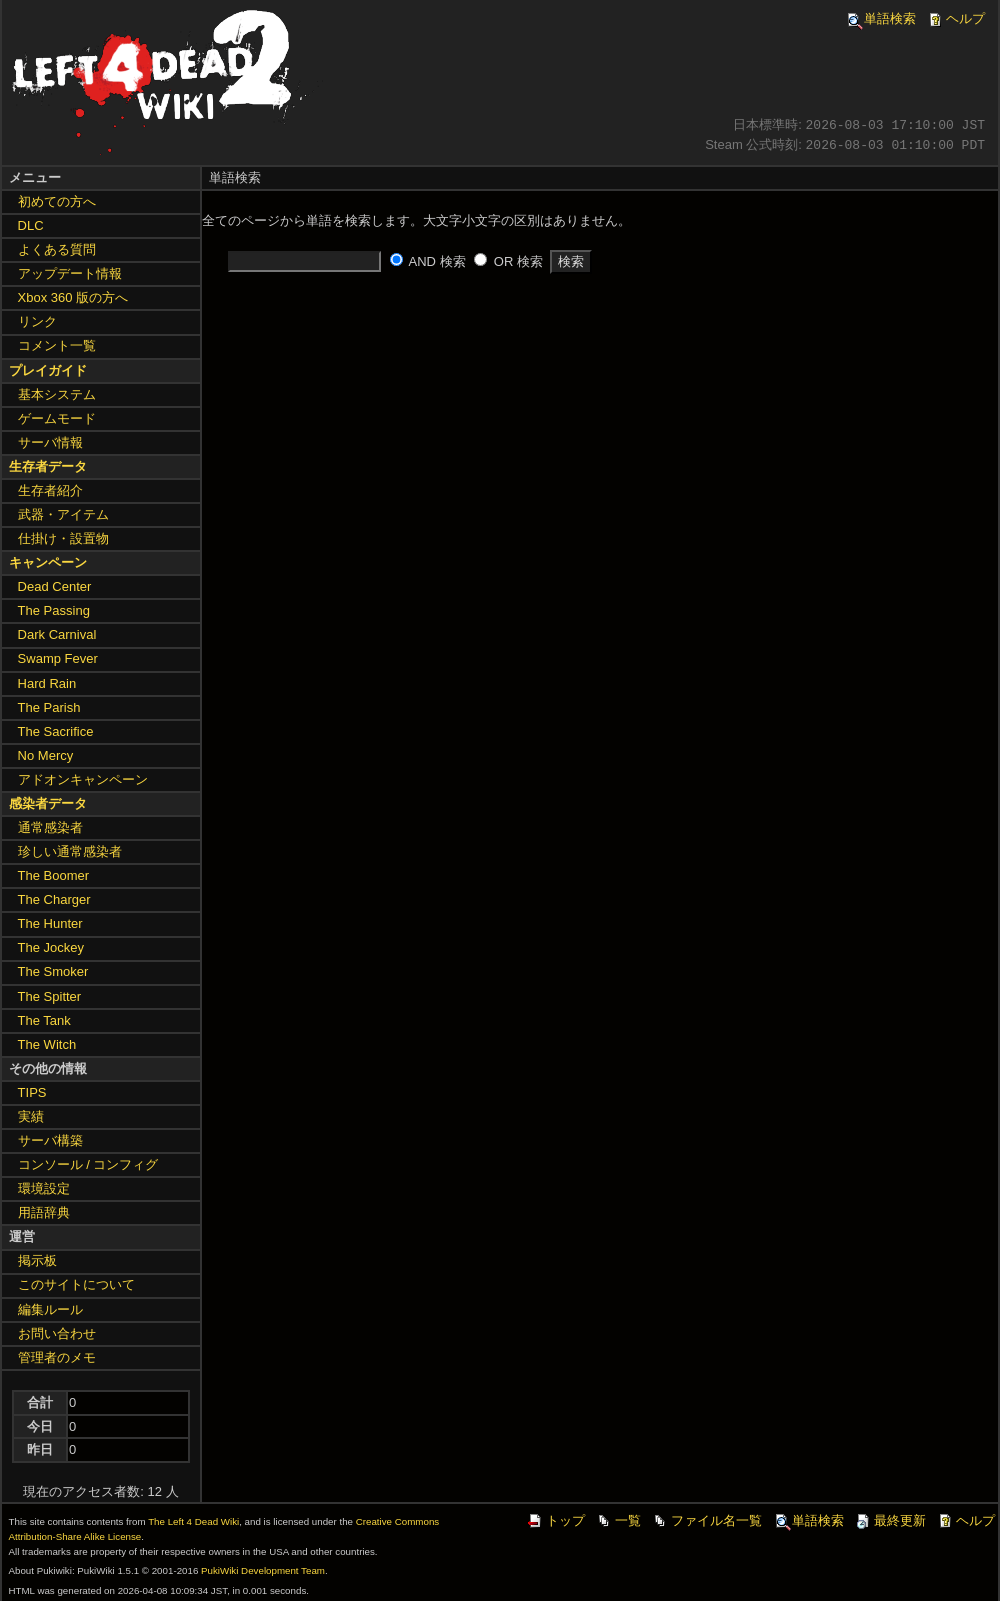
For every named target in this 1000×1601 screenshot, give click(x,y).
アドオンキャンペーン (83, 779)
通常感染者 (50, 827)
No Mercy (46, 755)
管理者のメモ (57, 1357)
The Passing (54, 610)
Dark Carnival (57, 634)
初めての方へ (57, 201)
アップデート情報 (70, 273)
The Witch (47, 1044)
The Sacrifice (56, 731)
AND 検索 (437, 261)
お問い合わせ (57, 1333)
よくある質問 (57, 249)
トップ (555, 1520)
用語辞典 (44, 1212)
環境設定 (44, 1188)
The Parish (49, 707)
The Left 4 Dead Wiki (193, 1521)
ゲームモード (57, 418)
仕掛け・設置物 (63, 538)
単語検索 (880, 18)
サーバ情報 (50, 442)
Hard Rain (47, 683)
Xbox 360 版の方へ (73, 297)
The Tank (44, 1020)
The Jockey (51, 947)
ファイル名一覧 (706, 1520)
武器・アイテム (63, 514)
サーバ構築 (50, 1140)
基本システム (57, 394)
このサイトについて (76, 1284)
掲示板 (37, 1260)
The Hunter (50, 923)
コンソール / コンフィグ (88, 1164)
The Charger (54, 899)
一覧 (618, 1520)
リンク (37, 321)
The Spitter (50, 996)
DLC (31, 225)
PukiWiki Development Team (263, 1570)
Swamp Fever (58, 658)
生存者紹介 (50, 490)
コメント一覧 (57, 345)
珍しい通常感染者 (70, 851)
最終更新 (890, 1520)
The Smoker (53, 971)
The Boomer (54, 875)
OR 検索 (518, 261)
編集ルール (50, 1309)
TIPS (32, 1092)
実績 (31, 1116)
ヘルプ (955, 18)
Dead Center (55, 586)
